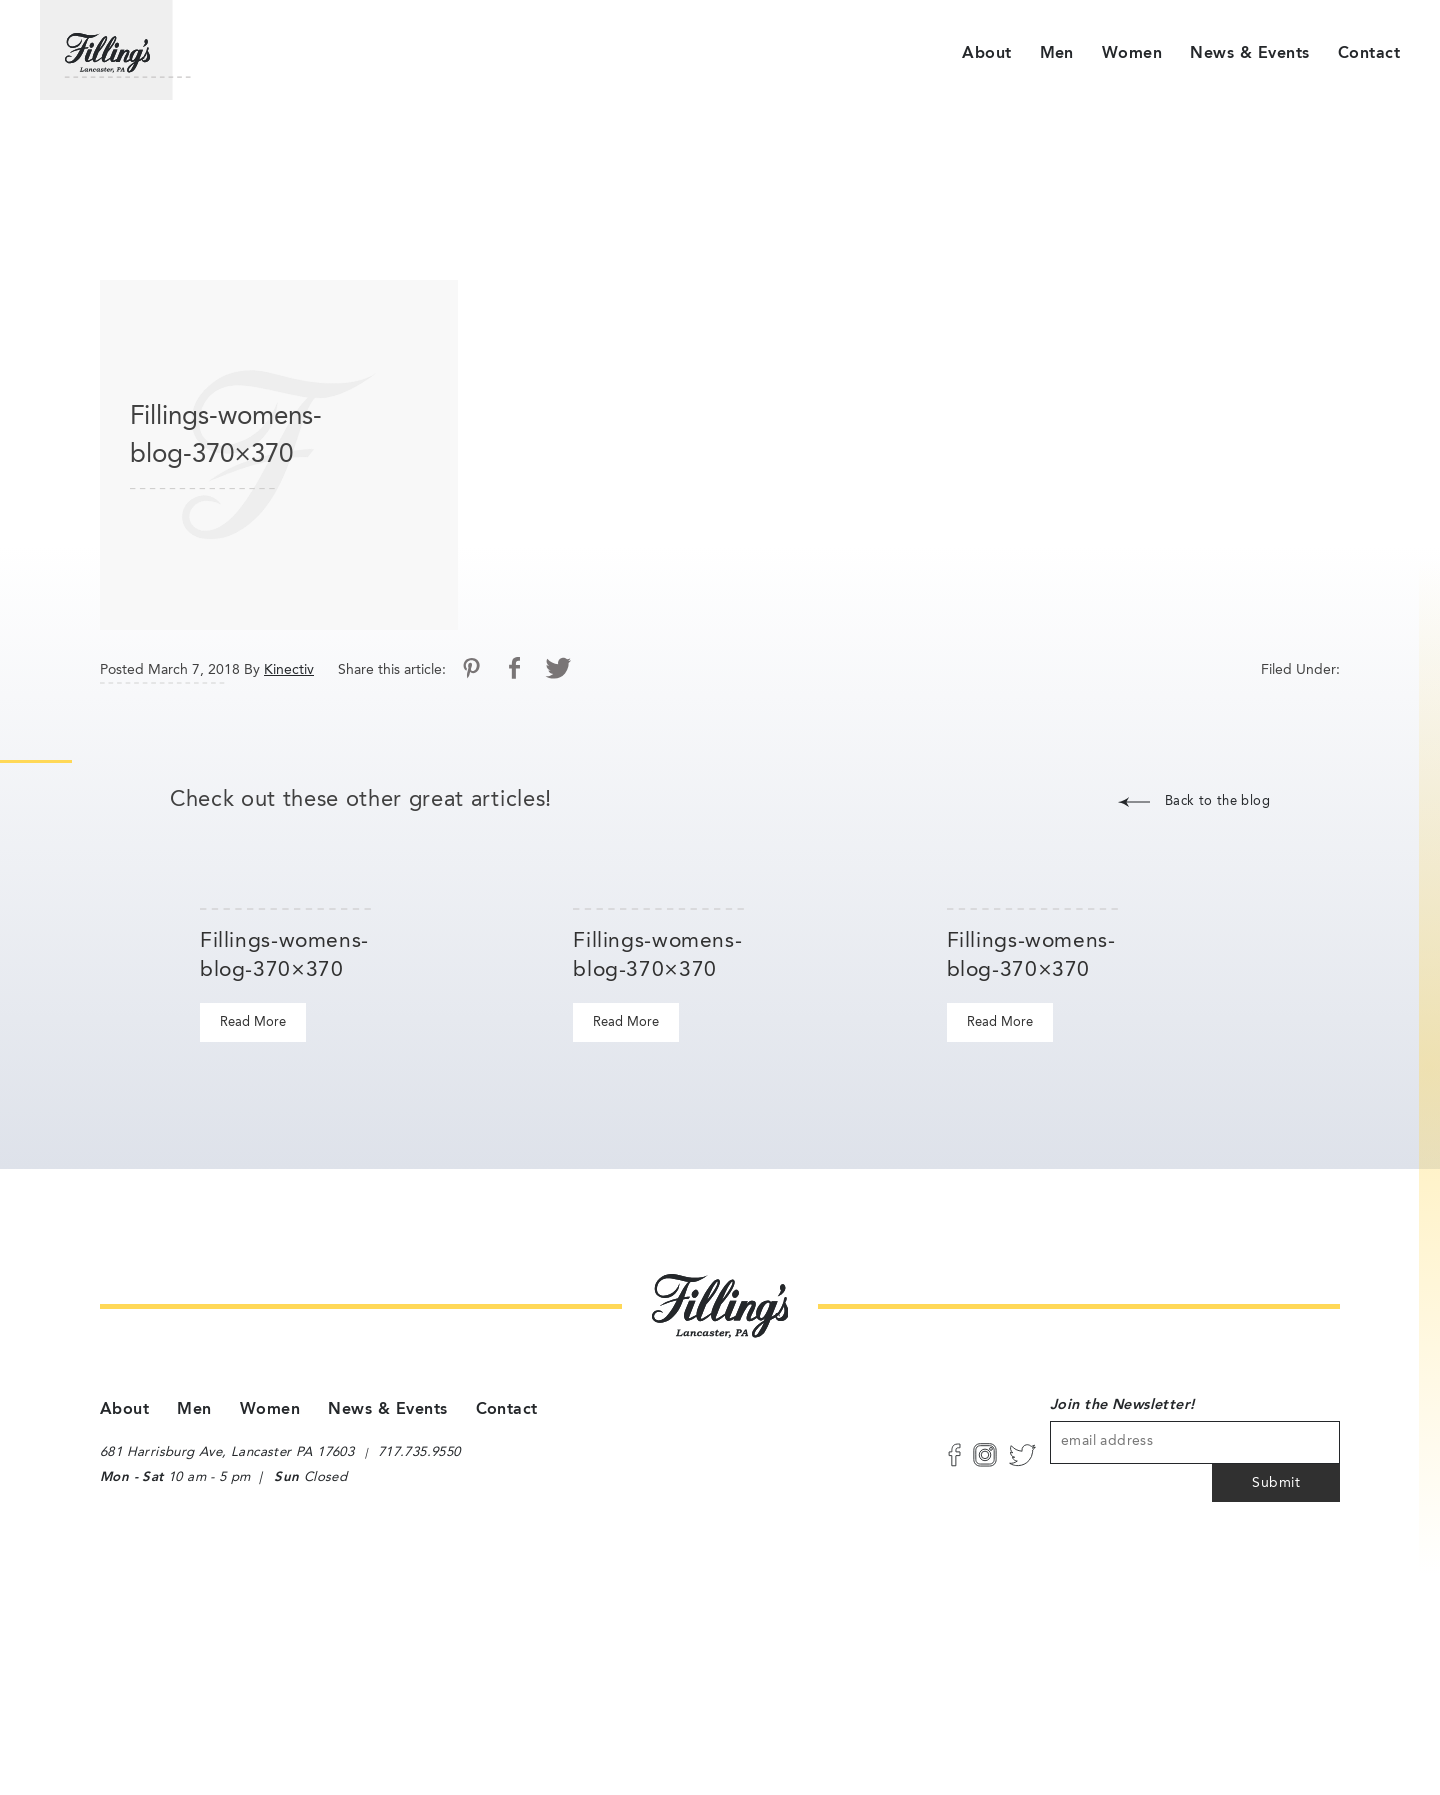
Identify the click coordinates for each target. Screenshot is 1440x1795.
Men (1057, 54)
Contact (1369, 54)
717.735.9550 (420, 1453)
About (986, 54)
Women (1132, 54)
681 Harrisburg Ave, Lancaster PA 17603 (225, 1453)
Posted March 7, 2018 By (180, 670)
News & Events (1249, 54)
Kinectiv (289, 670)
